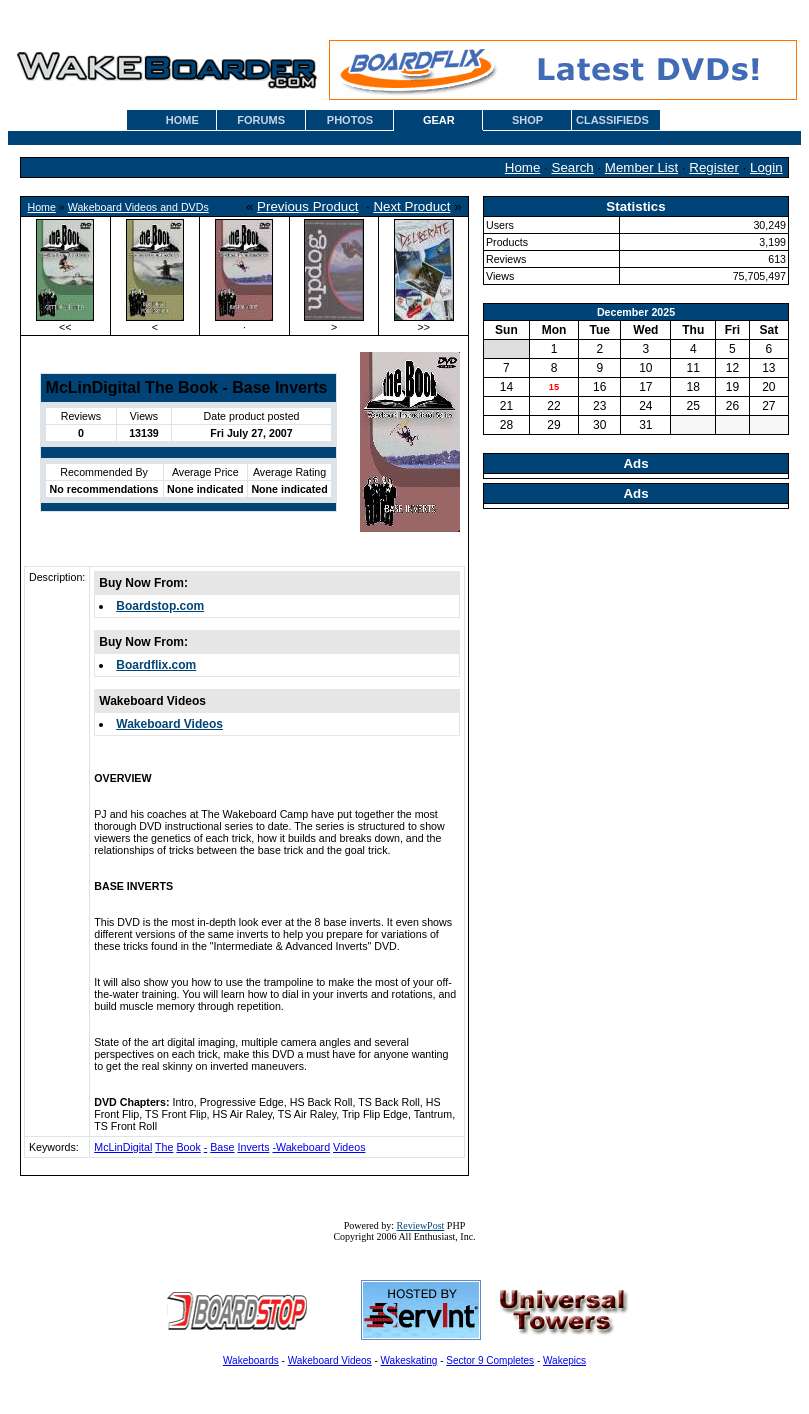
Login (766, 167)
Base (222, 1147)
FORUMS (261, 120)
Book (188, 1147)
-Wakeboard (301, 1147)
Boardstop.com (160, 606)
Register (714, 167)
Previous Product (308, 206)
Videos (349, 1147)
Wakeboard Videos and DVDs (138, 207)
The (164, 1147)
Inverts (254, 1147)
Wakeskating (409, 1360)
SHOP (527, 120)
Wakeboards (251, 1360)
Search (573, 167)
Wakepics (564, 1360)
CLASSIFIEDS (612, 120)
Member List (641, 167)
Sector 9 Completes (490, 1360)
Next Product (411, 206)
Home (523, 167)
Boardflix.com (156, 665)
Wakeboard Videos (169, 724)
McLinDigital (123, 1147)
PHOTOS (350, 120)
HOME (182, 120)
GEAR (439, 120)
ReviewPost (421, 1225)
